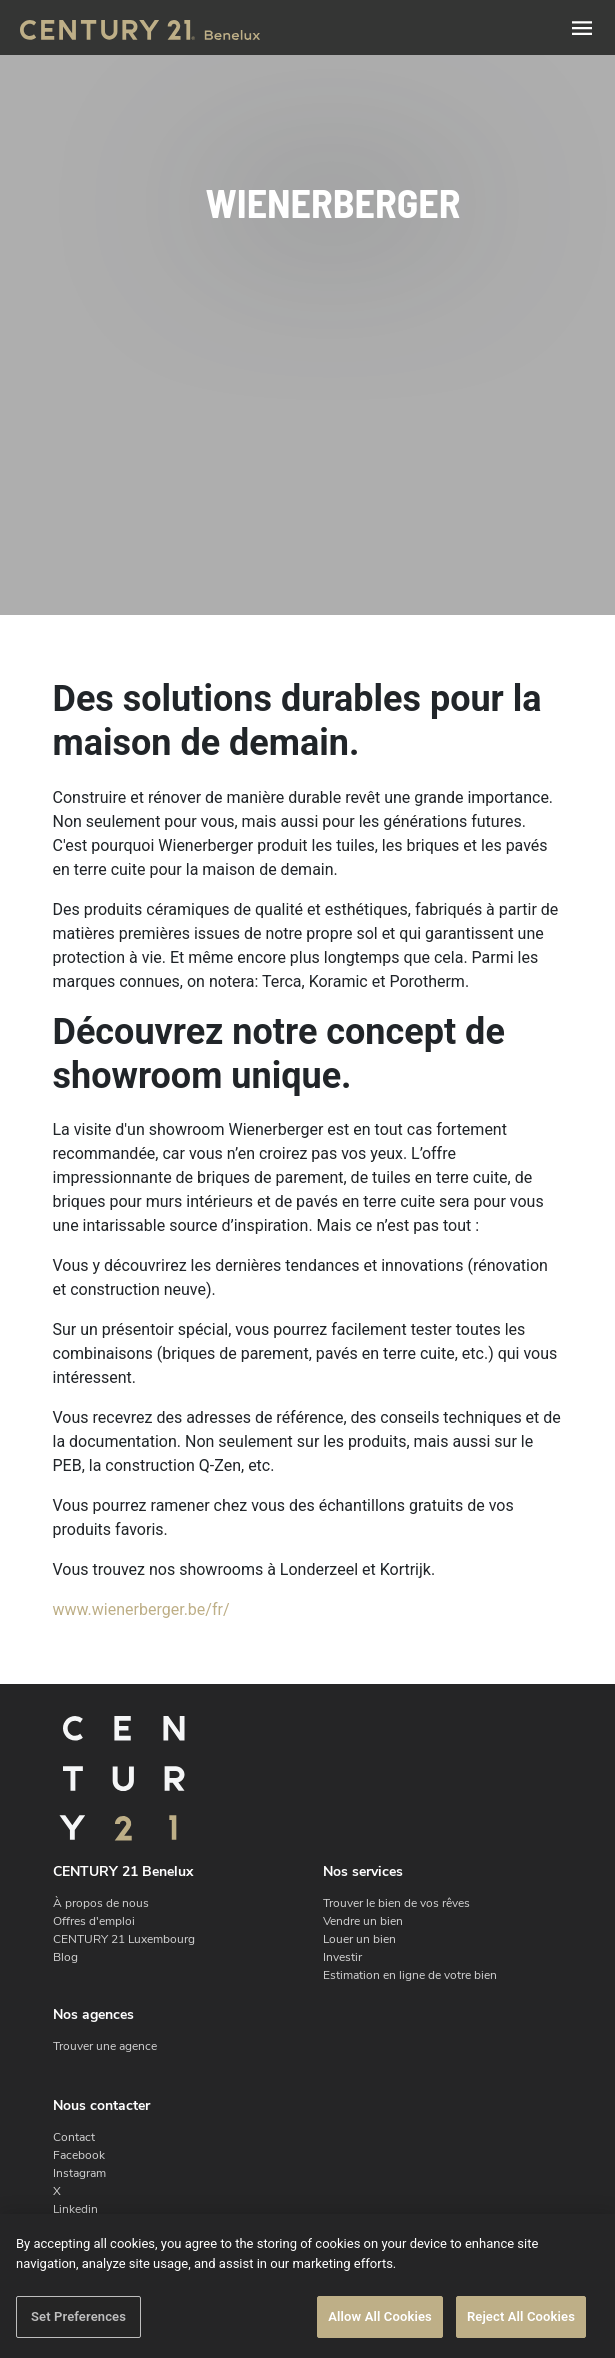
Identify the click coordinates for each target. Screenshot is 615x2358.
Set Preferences (78, 2316)
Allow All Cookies (380, 2316)
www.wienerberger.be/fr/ (141, 1609)
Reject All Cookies (521, 2316)
